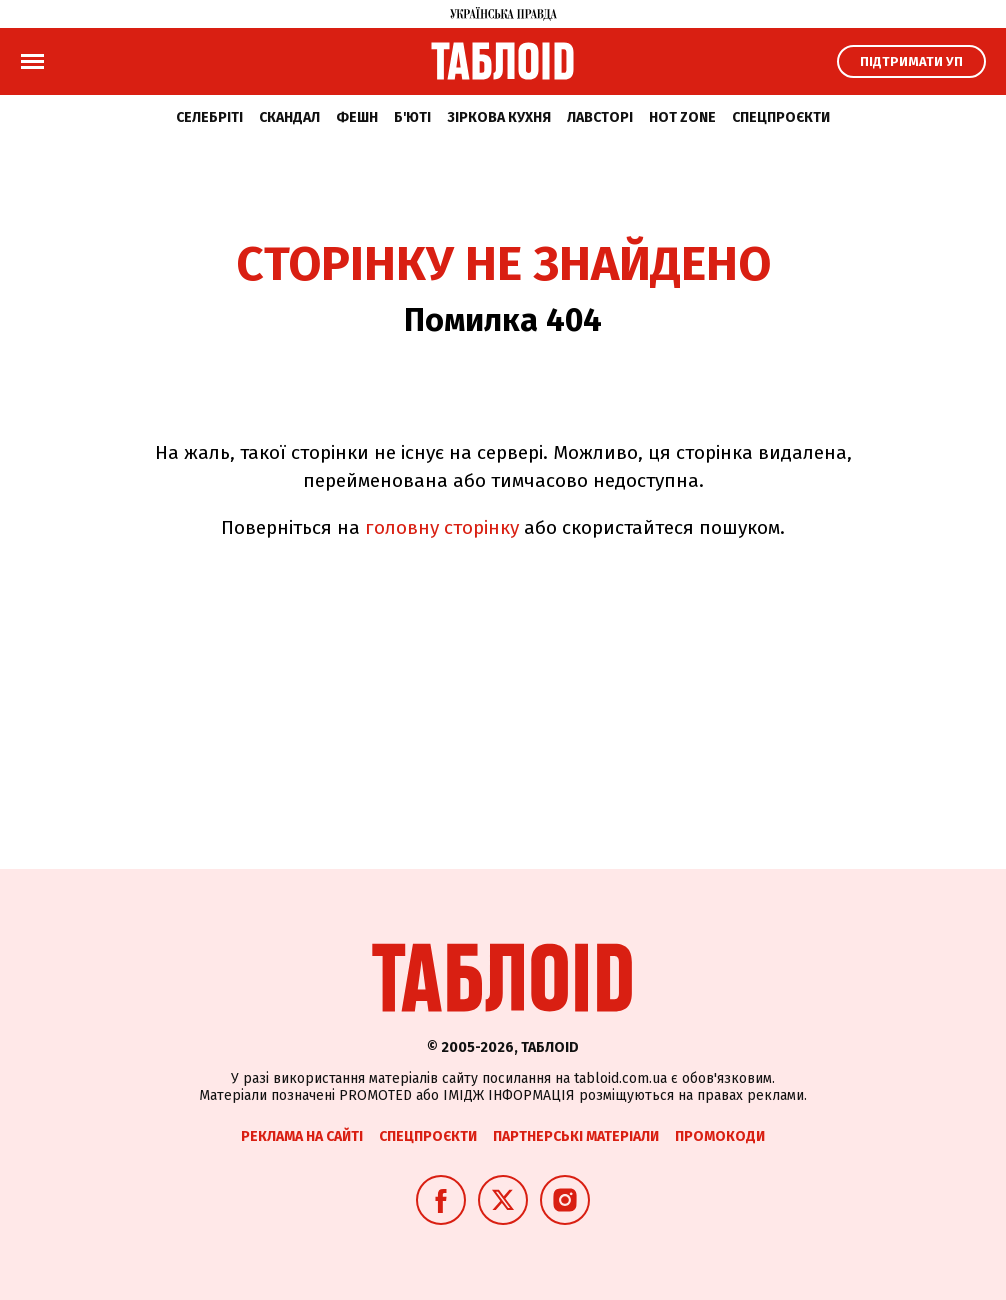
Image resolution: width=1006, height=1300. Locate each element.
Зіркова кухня (499, 117)
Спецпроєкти (781, 117)
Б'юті (412, 117)
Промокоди (720, 1136)
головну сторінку (442, 527)
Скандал (289, 117)
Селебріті (209, 117)
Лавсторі (600, 117)
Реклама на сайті (302, 1136)
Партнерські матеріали (576, 1136)
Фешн (357, 117)
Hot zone (682, 117)
